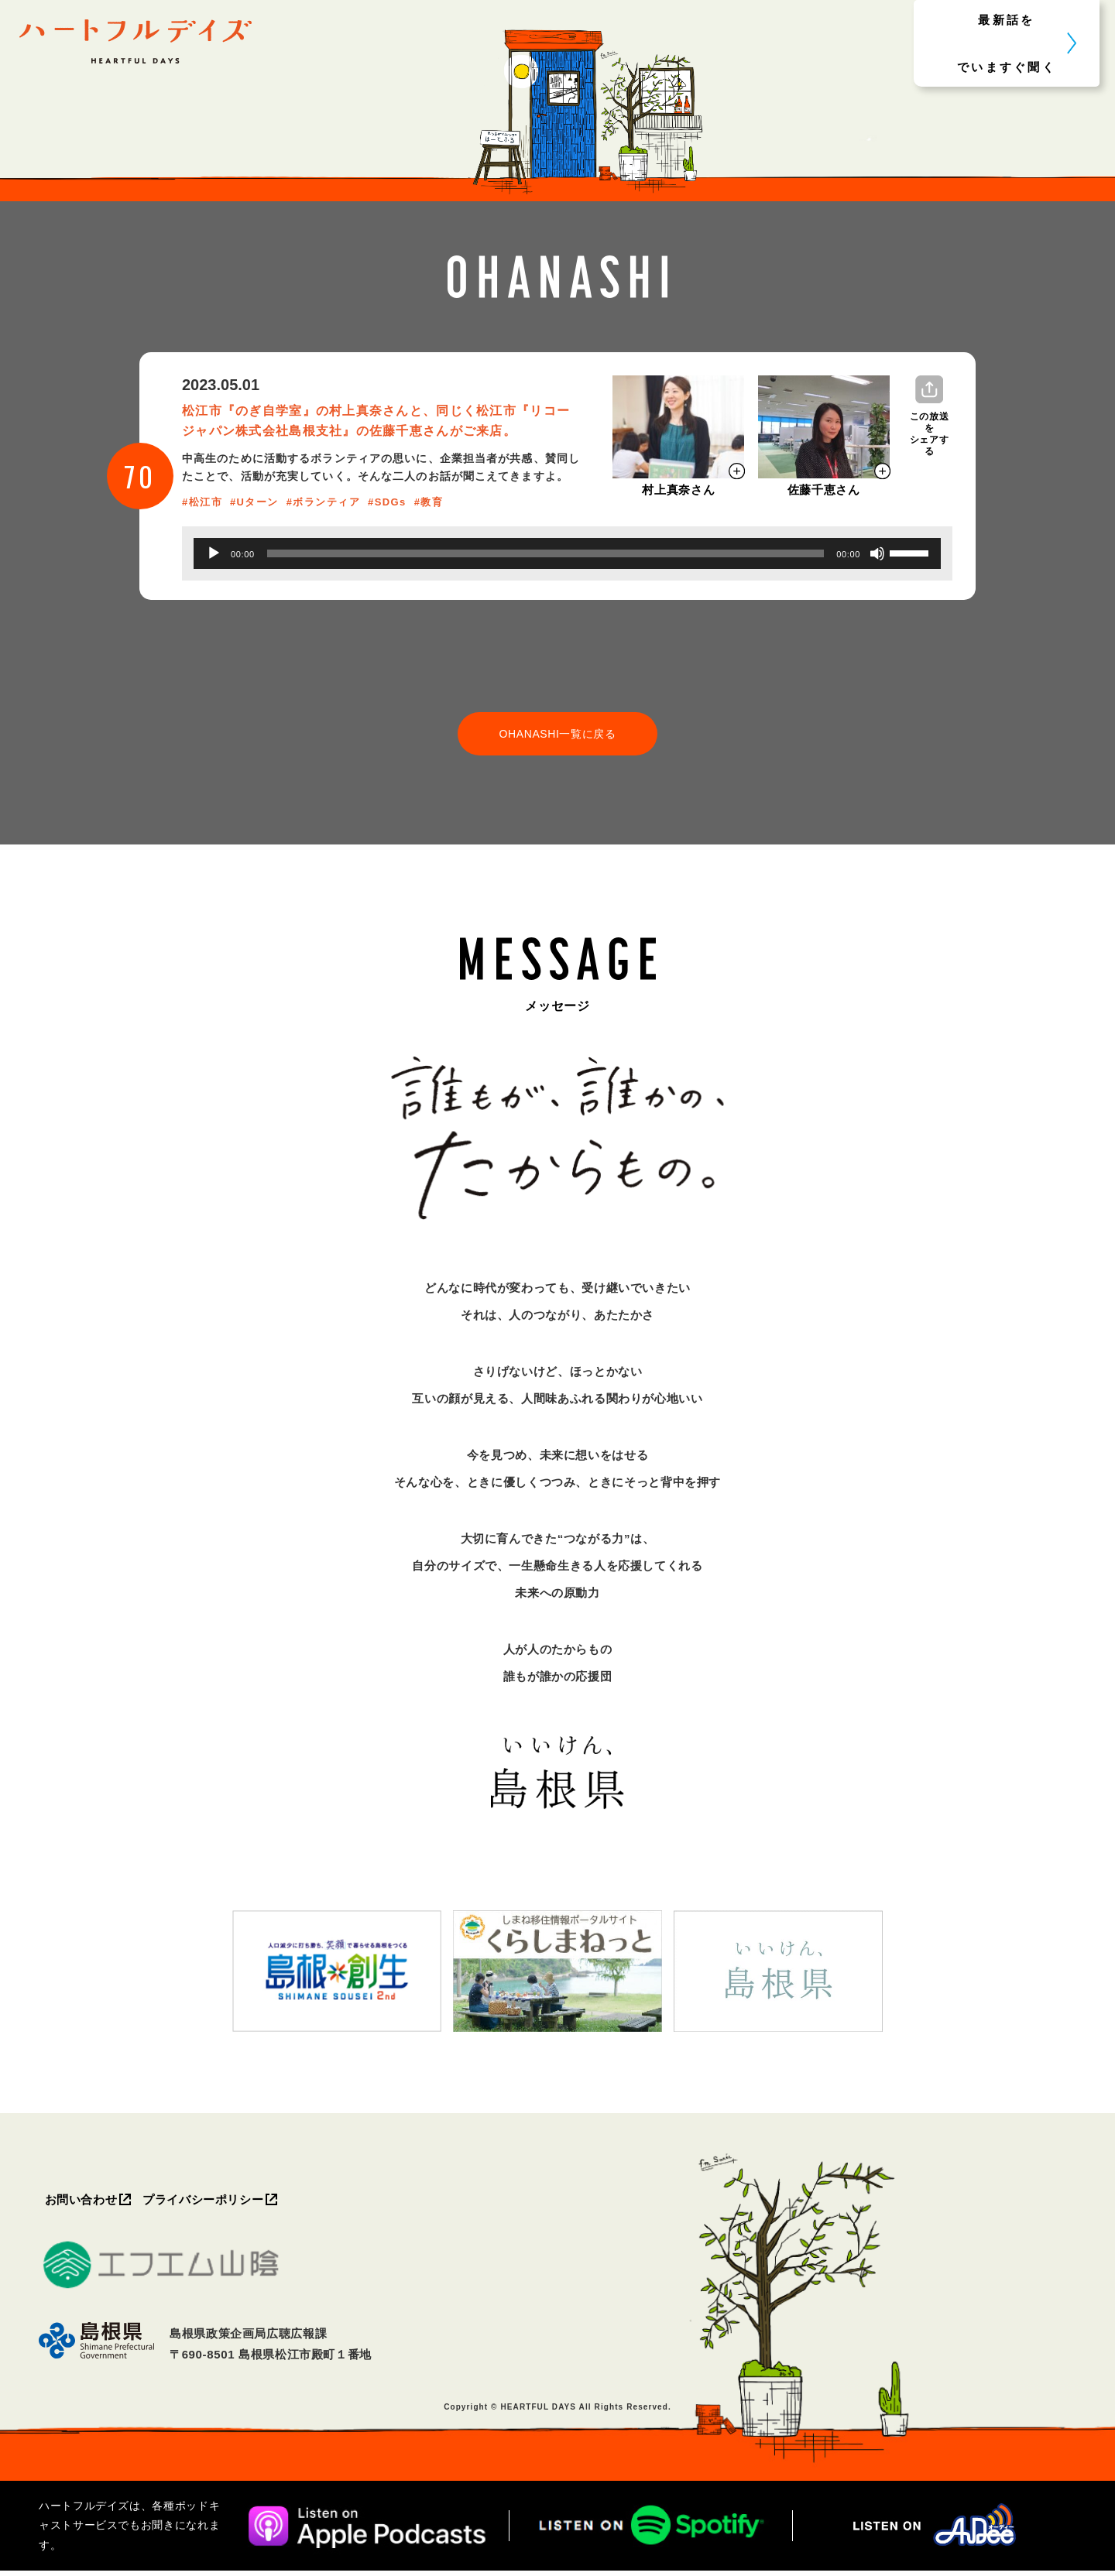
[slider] (546, 553)
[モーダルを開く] (678, 426)
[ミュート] (877, 553)
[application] (567, 553)
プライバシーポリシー (209, 2202)
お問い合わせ (82, 2202)
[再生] (213, 553)
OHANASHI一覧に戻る (557, 734)
